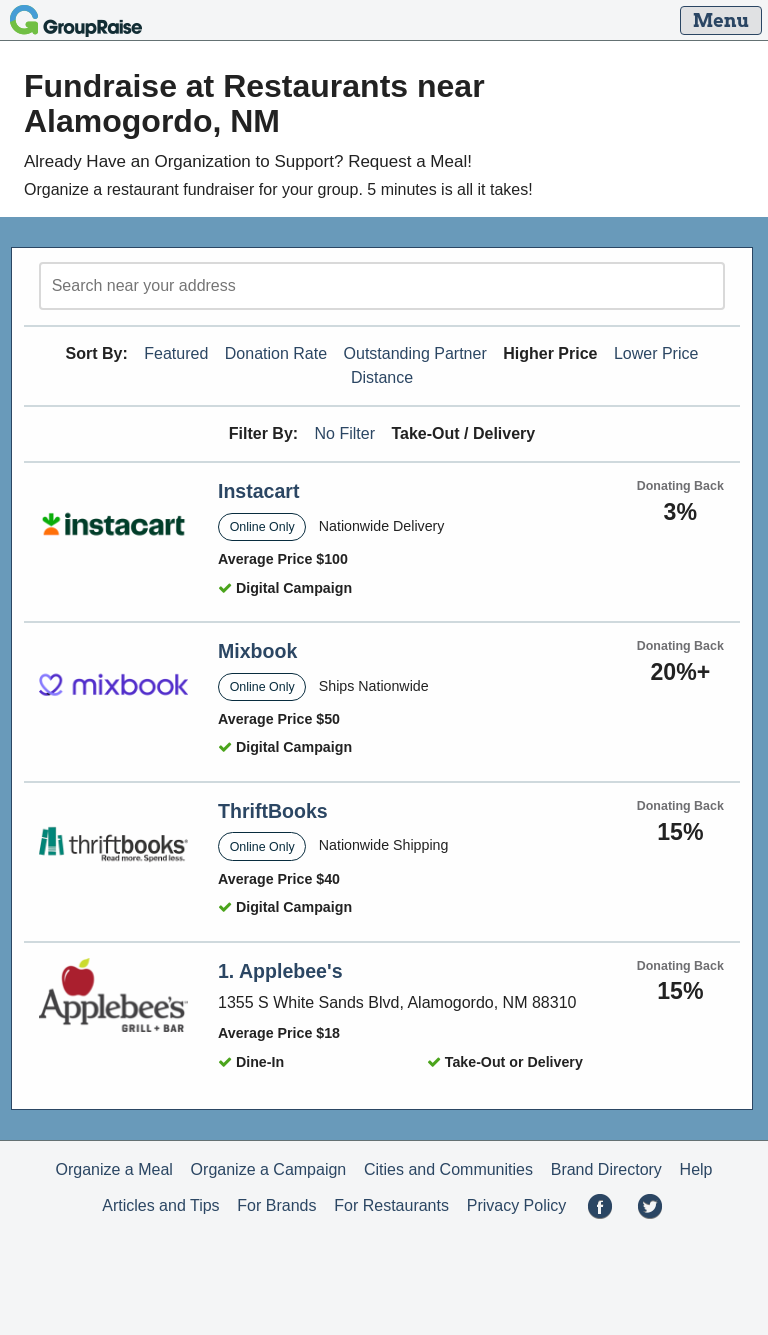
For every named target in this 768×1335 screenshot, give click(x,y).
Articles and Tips (160, 1205)
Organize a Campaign (269, 1169)
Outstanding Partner (415, 353)
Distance (382, 377)
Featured (176, 353)
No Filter (345, 433)
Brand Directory (606, 1169)
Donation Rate (276, 353)
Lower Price (656, 353)
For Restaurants (391, 1205)
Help (696, 1169)
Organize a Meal (113, 1169)
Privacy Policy (517, 1205)
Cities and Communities (448, 1169)
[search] (382, 286)
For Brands (276, 1205)
